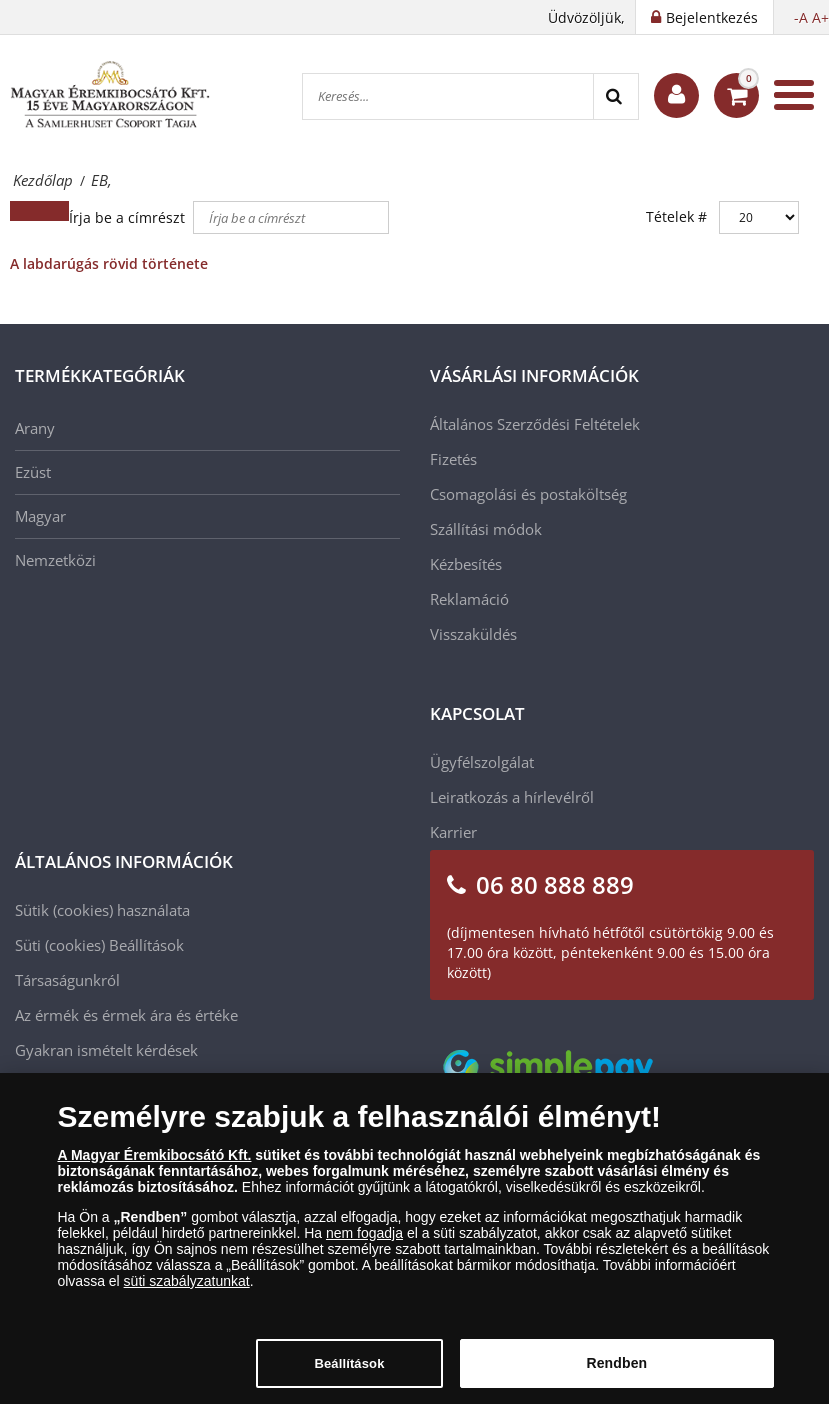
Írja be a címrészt (129, 217)
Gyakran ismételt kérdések (106, 1050)
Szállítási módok (486, 529)
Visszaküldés (473, 634)
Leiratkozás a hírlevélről (512, 797)
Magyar (40, 516)
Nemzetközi (55, 560)
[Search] (615, 96)
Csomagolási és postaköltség (528, 494)
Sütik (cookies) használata (102, 910)
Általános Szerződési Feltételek (535, 424)
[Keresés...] (448, 96)
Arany (35, 428)
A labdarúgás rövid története (109, 263)
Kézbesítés (466, 564)
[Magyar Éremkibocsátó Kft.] (110, 95)
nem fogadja (364, 1245)
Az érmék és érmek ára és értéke (126, 1015)
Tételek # (676, 216)
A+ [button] (820, 17)
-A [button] (801, 17)
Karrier (453, 832)
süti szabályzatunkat (187, 1293)
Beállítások (146, 945)
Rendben (616, 1376)
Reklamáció (469, 599)
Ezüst (33, 472)
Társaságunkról (67, 980)
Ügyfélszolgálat (482, 762)
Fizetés (453, 459)
